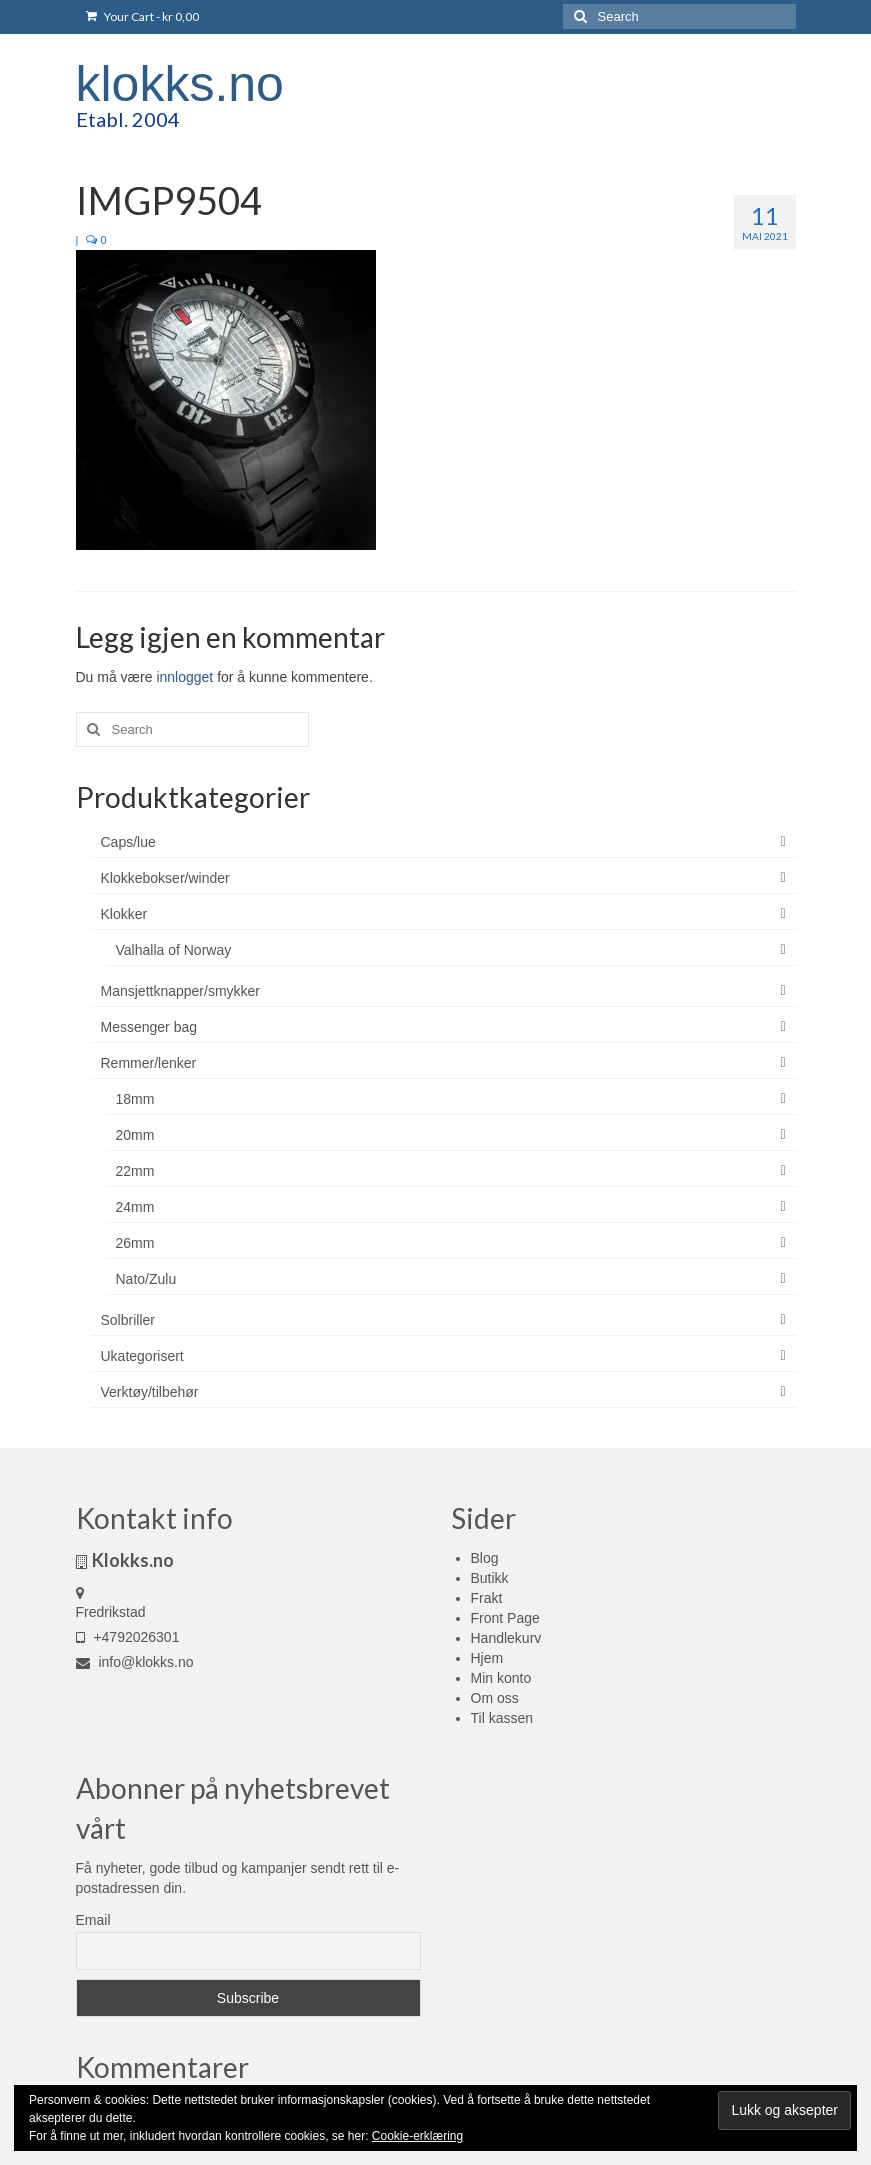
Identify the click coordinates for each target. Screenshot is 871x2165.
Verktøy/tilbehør (150, 1392)
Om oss (495, 1698)
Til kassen (502, 1718)
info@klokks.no (135, 1662)
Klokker (124, 914)
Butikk (490, 1578)
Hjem (487, 1658)
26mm (135, 1243)
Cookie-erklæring (417, 2136)
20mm (135, 1135)
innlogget (184, 677)
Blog (485, 1558)
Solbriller (128, 1320)
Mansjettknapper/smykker (181, 991)
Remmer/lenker (149, 1063)
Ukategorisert (142, 1356)
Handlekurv (506, 1638)
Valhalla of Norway (174, 950)
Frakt (487, 1598)
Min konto (501, 1678)
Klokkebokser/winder (165, 878)
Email (93, 1920)
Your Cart (142, 16)
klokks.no (180, 84)
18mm (135, 1099)
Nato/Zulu (146, 1279)
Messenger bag (149, 1027)
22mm (135, 1171)
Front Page (505, 1618)
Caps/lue (128, 842)
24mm (135, 1207)
